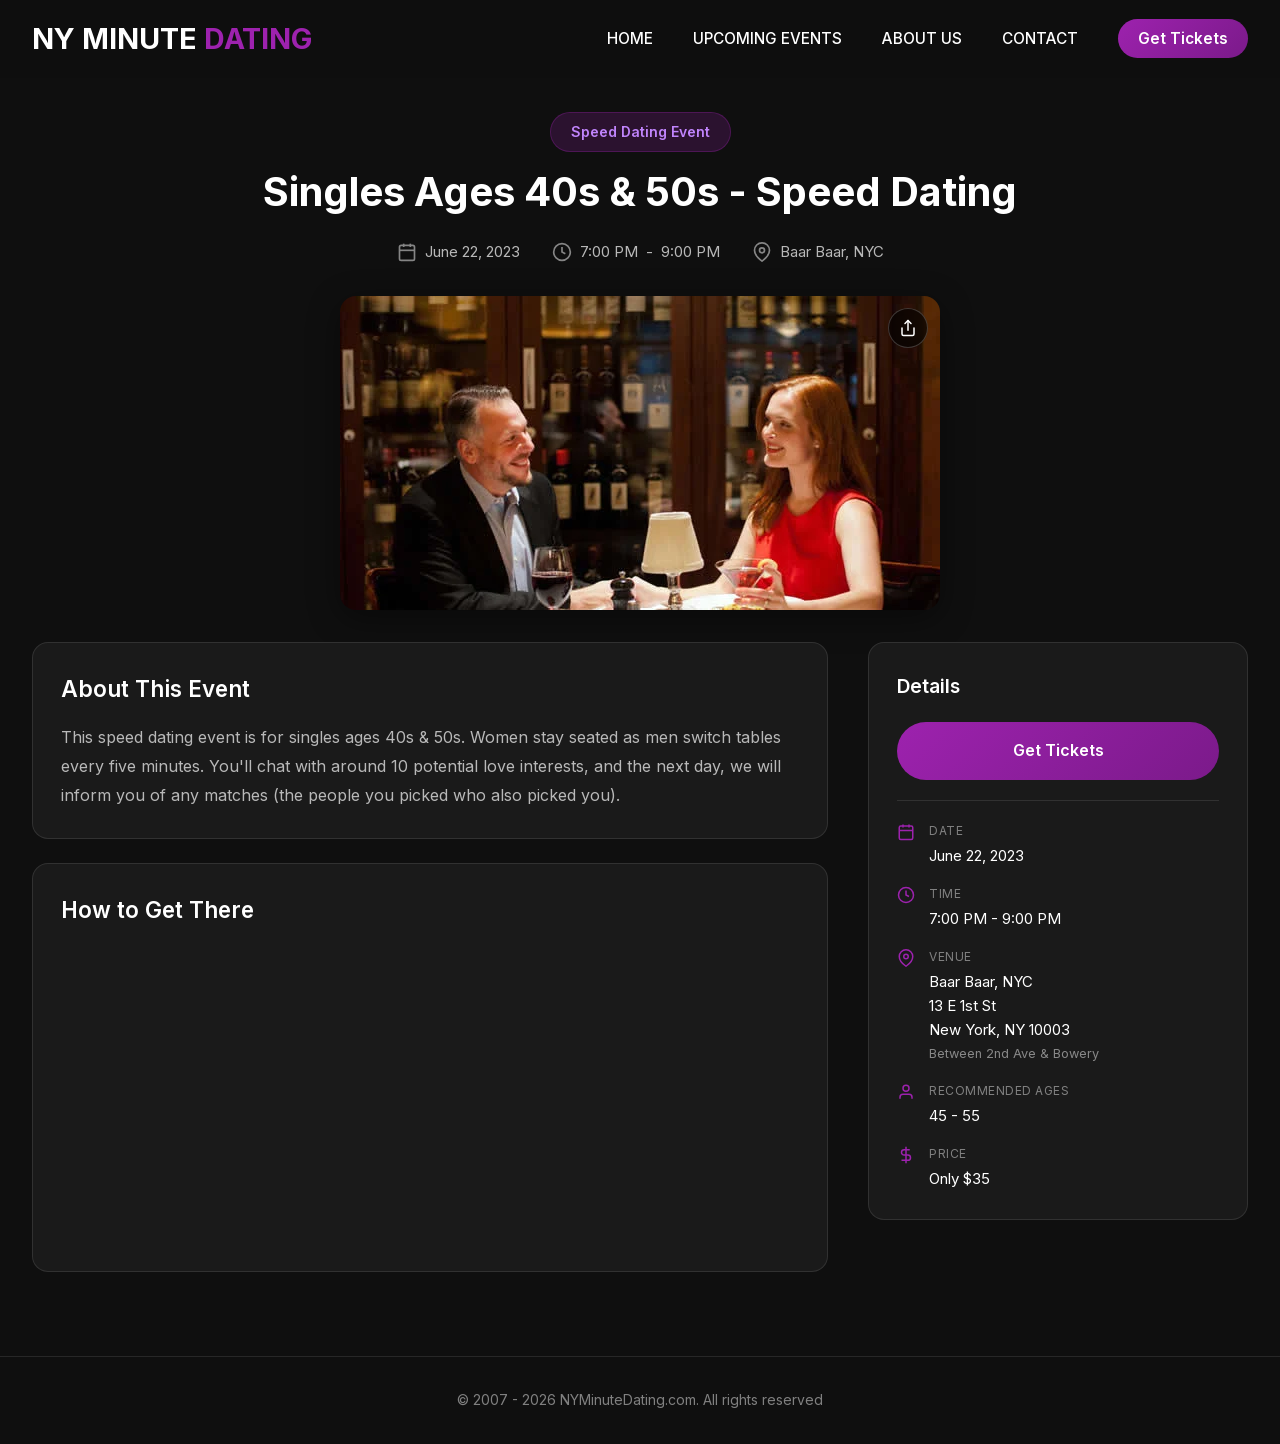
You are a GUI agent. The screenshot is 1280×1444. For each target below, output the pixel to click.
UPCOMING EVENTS (767, 38)
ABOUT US (922, 38)
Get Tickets (1183, 38)
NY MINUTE (172, 38)
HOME (630, 38)
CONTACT (1040, 38)
